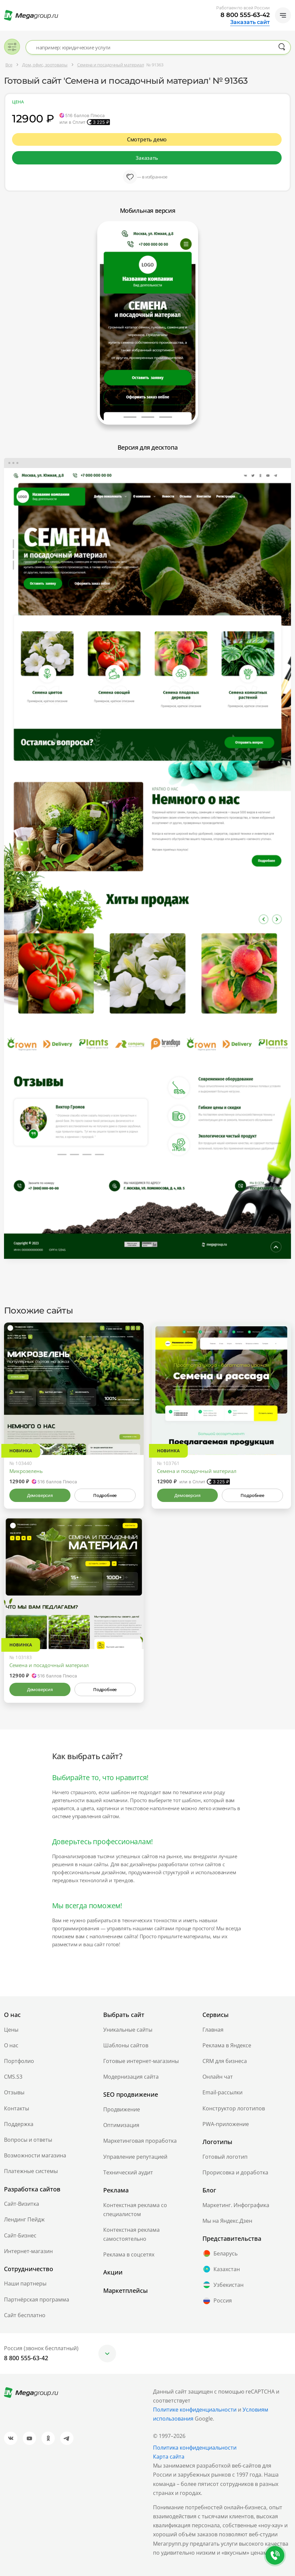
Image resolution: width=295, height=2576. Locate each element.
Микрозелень (26, 1471)
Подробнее (105, 1495)
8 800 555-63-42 (245, 15)
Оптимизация (121, 2125)
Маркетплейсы (125, 2290)
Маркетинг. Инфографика (235, 2205)
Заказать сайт (250, 22)
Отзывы (14, 2092)
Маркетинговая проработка (140, 2140)
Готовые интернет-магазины (141, 2061)
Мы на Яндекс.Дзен (227, 2220)
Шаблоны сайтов (125, 2045)
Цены (11, 2029)
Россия (217, 2301)
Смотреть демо (147, 139)
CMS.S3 (13, 2076)
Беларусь (220, 2253)
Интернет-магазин (28, 2251)
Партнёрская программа (36, 2299)
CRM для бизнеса (224, 2061)
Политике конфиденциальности (195, 2409)
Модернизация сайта (131, 2076)
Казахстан (221, 2269)
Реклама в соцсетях (128, 2254)
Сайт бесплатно (24, 2315)
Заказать (147, 157)
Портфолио (19, 2061)
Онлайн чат (217, 2076)
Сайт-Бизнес (20, 2235)
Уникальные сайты (127, 2029)
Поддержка (18, 2124)
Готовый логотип (225, 2156)
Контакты (16, 2108)
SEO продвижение (130, 2094)
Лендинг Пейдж (24, 2219)
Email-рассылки (222, 2092)
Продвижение (121, 2109)
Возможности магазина (35, 2155)
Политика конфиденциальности (195, 2447)
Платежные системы (31, 2171)
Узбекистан (223, 2285)
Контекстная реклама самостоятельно (131, 2234)
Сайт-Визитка (21, 2203)
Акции (113, 2272)
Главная (213, 2029)
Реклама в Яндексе (226, 2045)
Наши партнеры (25, 2283)
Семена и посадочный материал (197, 1471)
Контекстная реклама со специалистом (135, 2209)
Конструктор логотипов (233, 2108)
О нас (11, 2045)
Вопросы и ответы (28, 2139)
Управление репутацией (135, 2156)
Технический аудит (128, 2172)
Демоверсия (40, 1495)
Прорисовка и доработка (235, 2172)
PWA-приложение (225, 2124)
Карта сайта (168, 2456)
